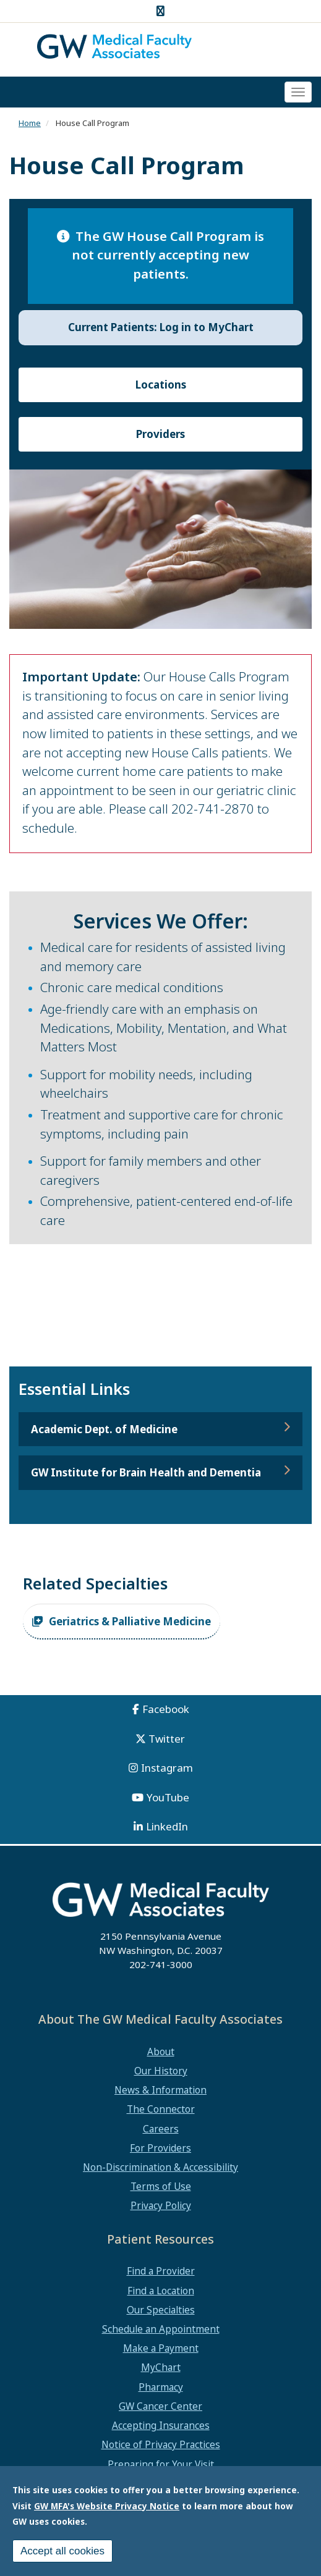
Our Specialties (161, 2310)
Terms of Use (161, 2186)
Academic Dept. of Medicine (104, 1429)
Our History (160, 2071)
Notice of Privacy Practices (160, 2444)
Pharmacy (161, 2387)
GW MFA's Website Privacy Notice (106, 2506)
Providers (160, 434)
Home (30, 122)
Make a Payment (161, 2348)
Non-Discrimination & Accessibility (160, 2167)
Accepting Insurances (161, 2425)
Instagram (167, 1768)
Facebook (165, 1709)
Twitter (166, 1739)
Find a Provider (161, 2271)
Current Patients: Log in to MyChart (161, 327)
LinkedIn (167, 1826)
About (160, 2051)
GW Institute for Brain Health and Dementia (146, 1472)
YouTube (168, 1797)
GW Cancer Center (160, 2406)
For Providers (160, 2148)
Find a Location (160, 2290)
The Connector (161, 2109)
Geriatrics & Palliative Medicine (130, 1621)
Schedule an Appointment (161, 2329)
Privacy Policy (161, 2205)
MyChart (161, 2367)
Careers (161, 2129)
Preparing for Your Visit (161, 2464)
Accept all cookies (62, 2551)
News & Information (160, 2090)
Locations (160, 384)
